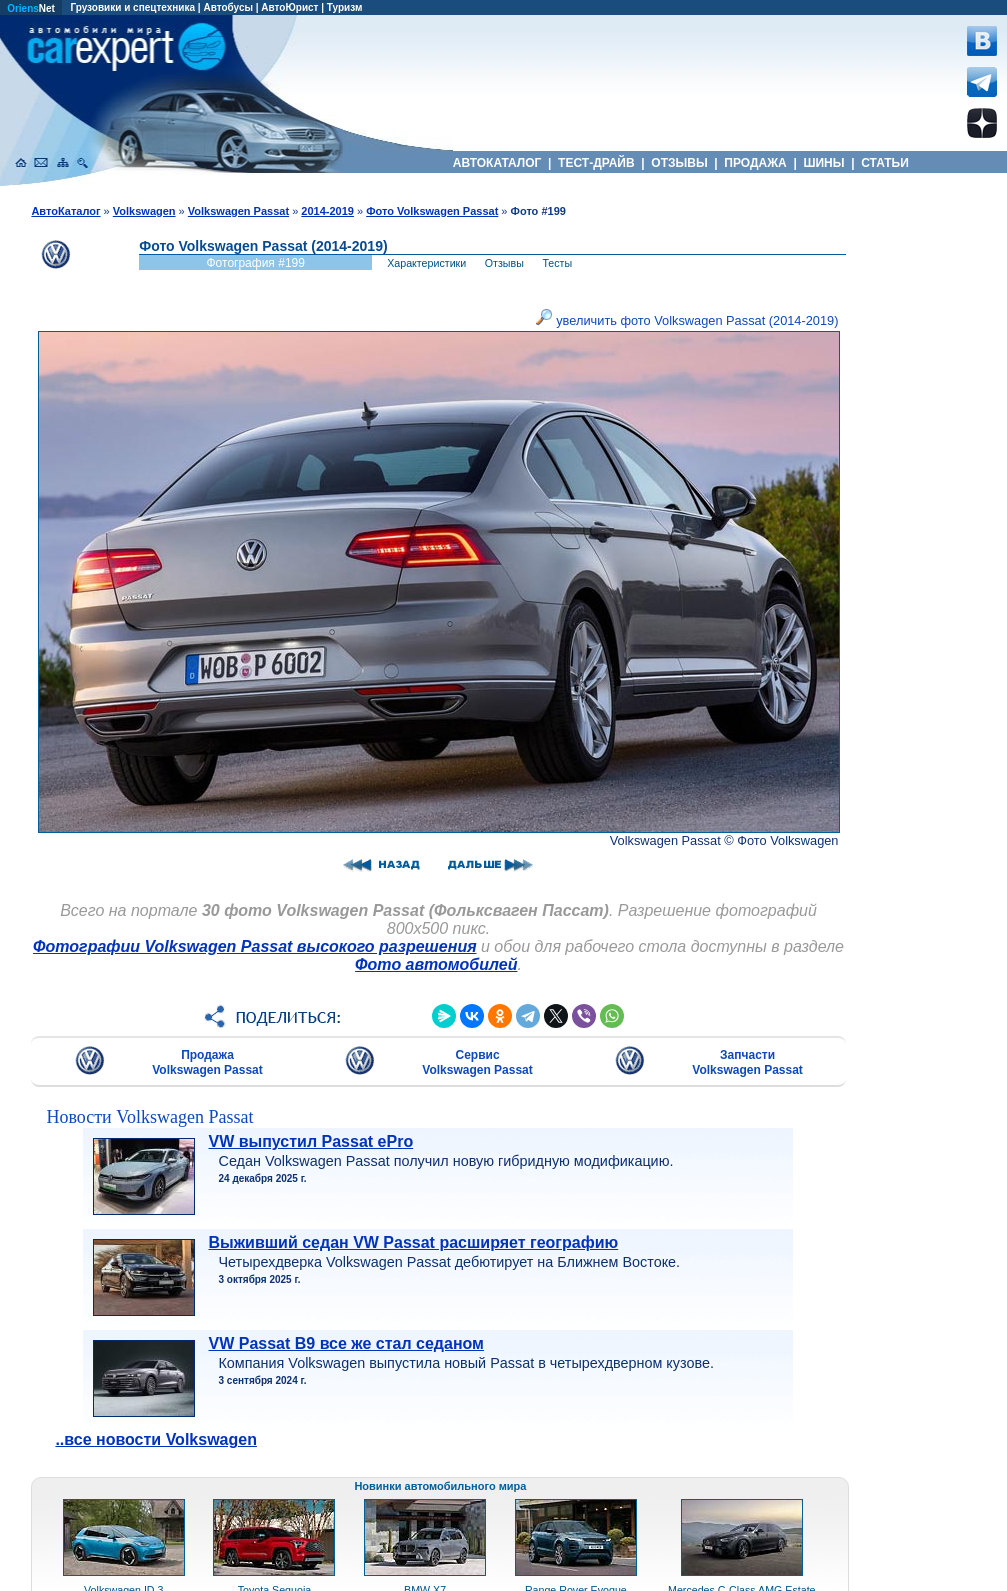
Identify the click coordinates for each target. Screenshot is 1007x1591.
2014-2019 (327, 211)
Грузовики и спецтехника (132, 7)
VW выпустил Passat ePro (310, 1141)
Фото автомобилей (436, 964)
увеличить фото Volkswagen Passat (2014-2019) (687, 320)
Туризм (345, 7)
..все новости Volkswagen (156, 1439)
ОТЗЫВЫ (679, 163)
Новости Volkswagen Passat (149, 1117)
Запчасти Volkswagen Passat (747, 1062)
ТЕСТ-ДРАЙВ (596, 163)
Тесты (557, 263)
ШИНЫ (824, 163)
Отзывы (504, 263)
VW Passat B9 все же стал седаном (345, 1343)
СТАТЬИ (885, 163)
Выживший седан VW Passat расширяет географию (413, 1242)
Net (31, 8)
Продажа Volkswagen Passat (207, 1062)
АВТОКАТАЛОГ (497, 163)
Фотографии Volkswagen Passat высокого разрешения (255, 946)
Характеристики (426, 263)
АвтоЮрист (289, 7)
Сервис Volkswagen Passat (477, 1062)
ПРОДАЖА (755, 163)
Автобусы (228, 7)
